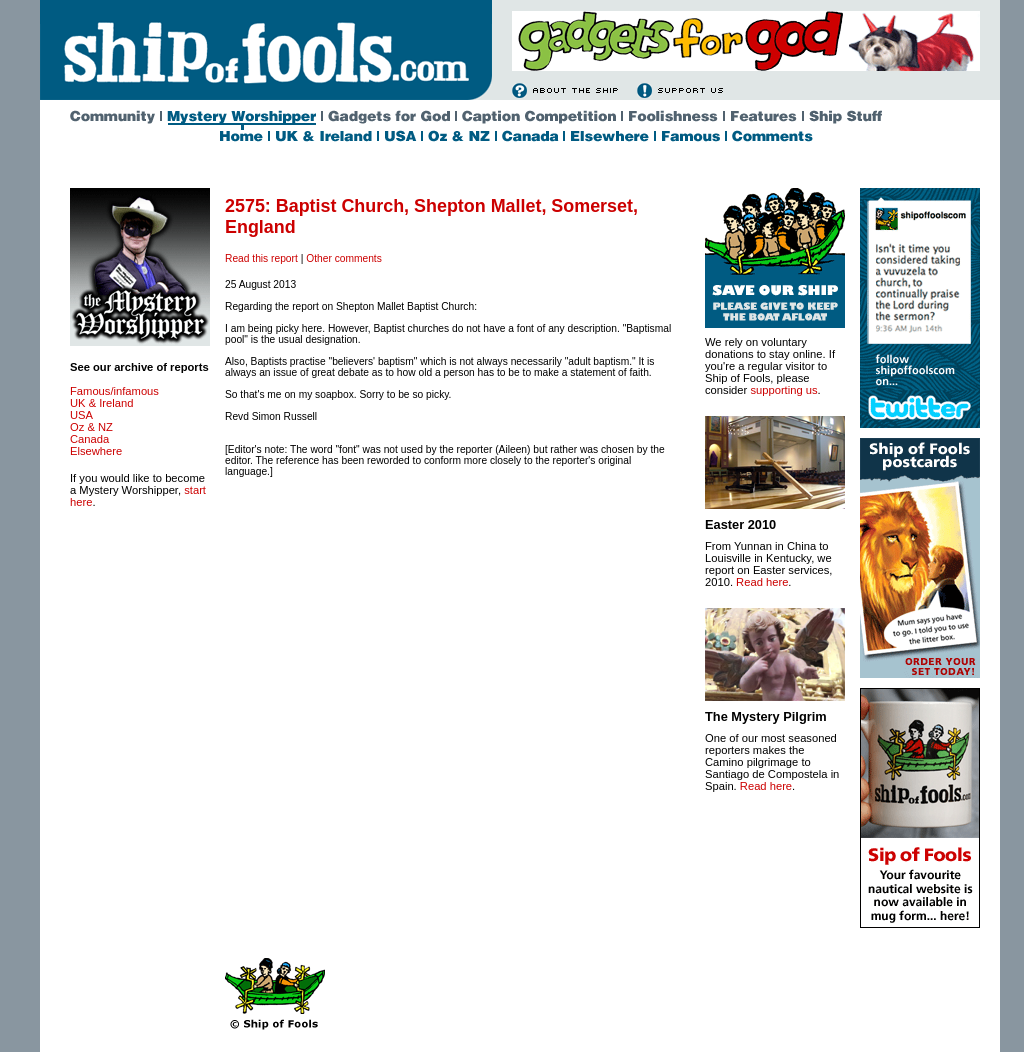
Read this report (261, 258)
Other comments (344, 258)
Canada (89, 439)
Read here (762, 582)
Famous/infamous (114, 391)
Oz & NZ (91, 427)
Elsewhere (96, 451)
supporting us (783, 390)
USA (81, 415)
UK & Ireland (101, 403)
